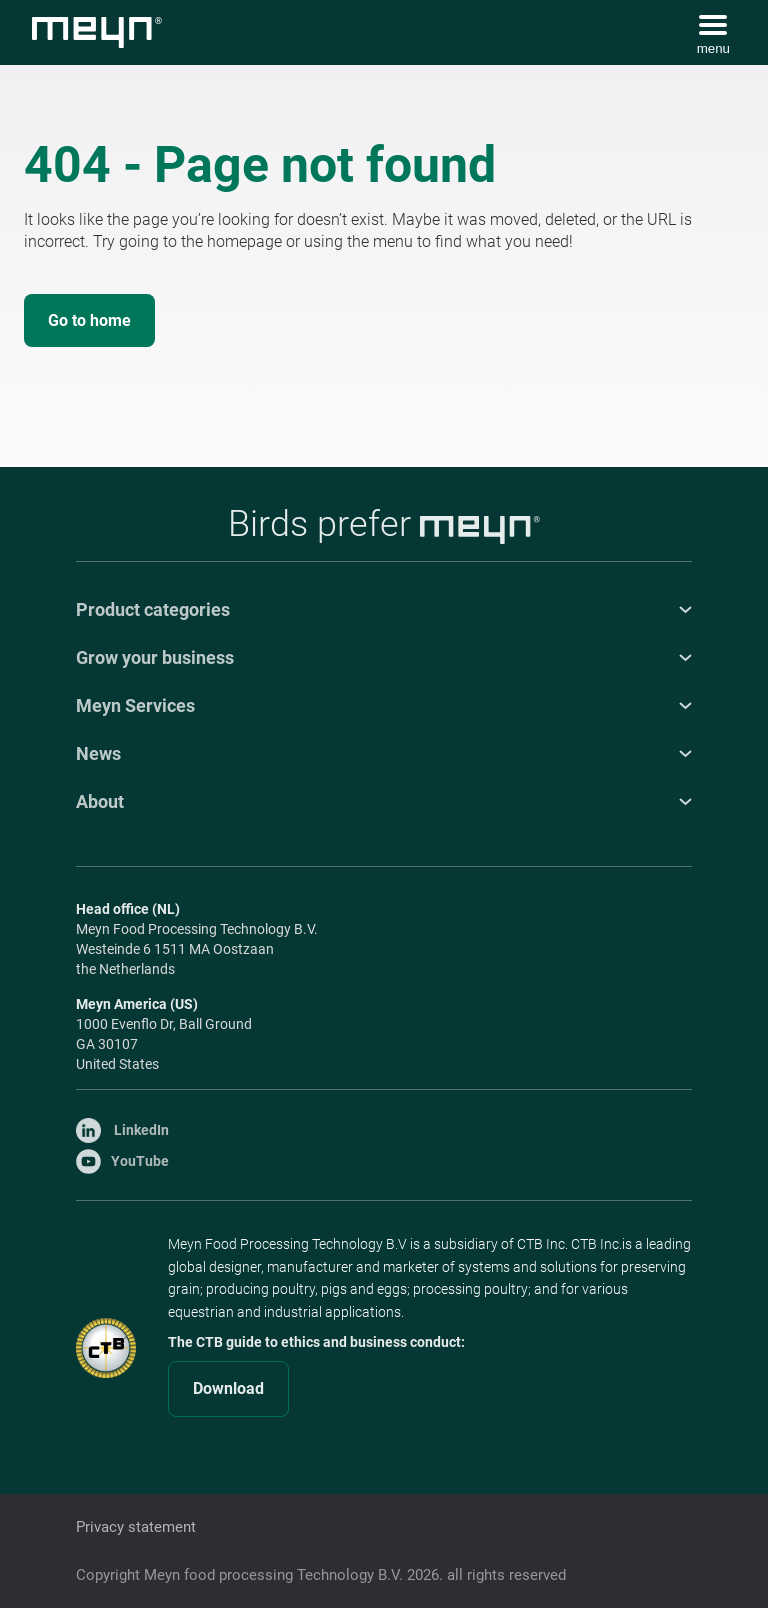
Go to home (89, 320)
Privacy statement (136, 1527)
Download (228, 1388)
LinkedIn (122, 1130)
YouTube (122, 1161)
